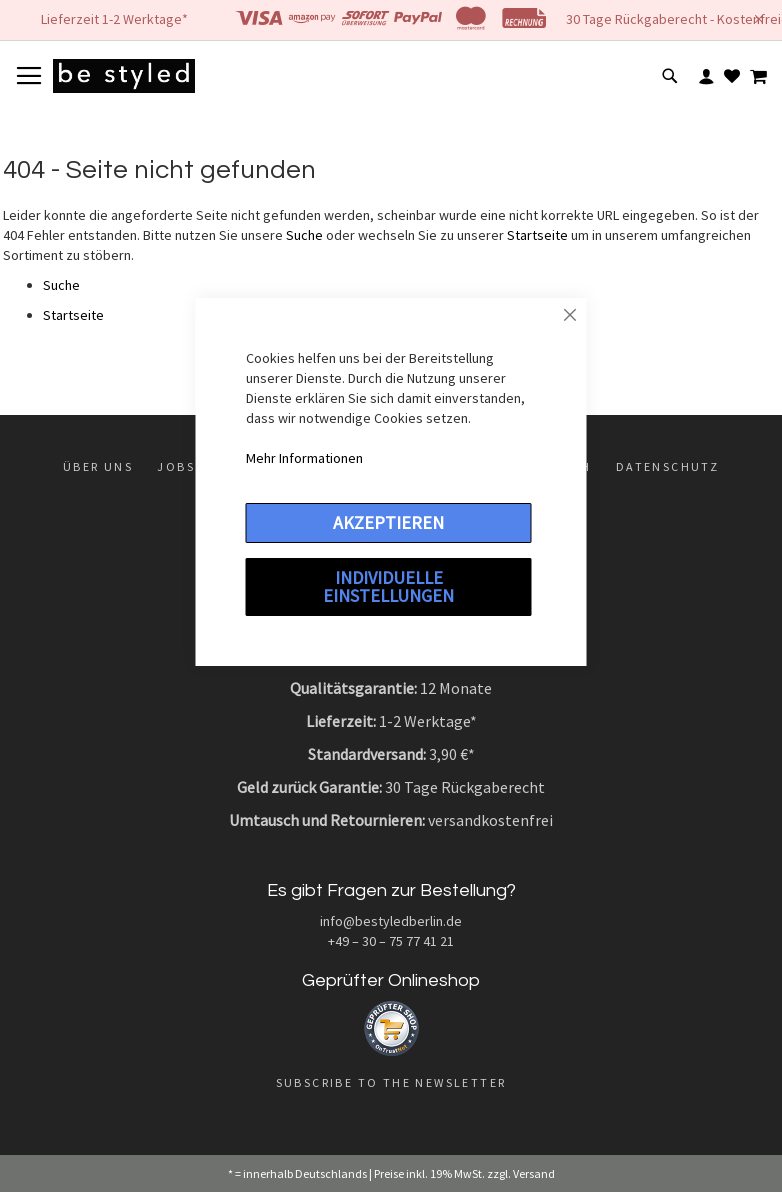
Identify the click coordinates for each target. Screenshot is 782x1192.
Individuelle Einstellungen (388, 586)
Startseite (537, 235)
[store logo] (124, 76)
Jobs (176, 466)
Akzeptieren (388, 522)
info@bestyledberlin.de (391, 921)
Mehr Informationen (304, 458)
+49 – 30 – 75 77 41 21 (391, 941)
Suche (304, 235)
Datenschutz (667, 466)
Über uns (98, 466)
